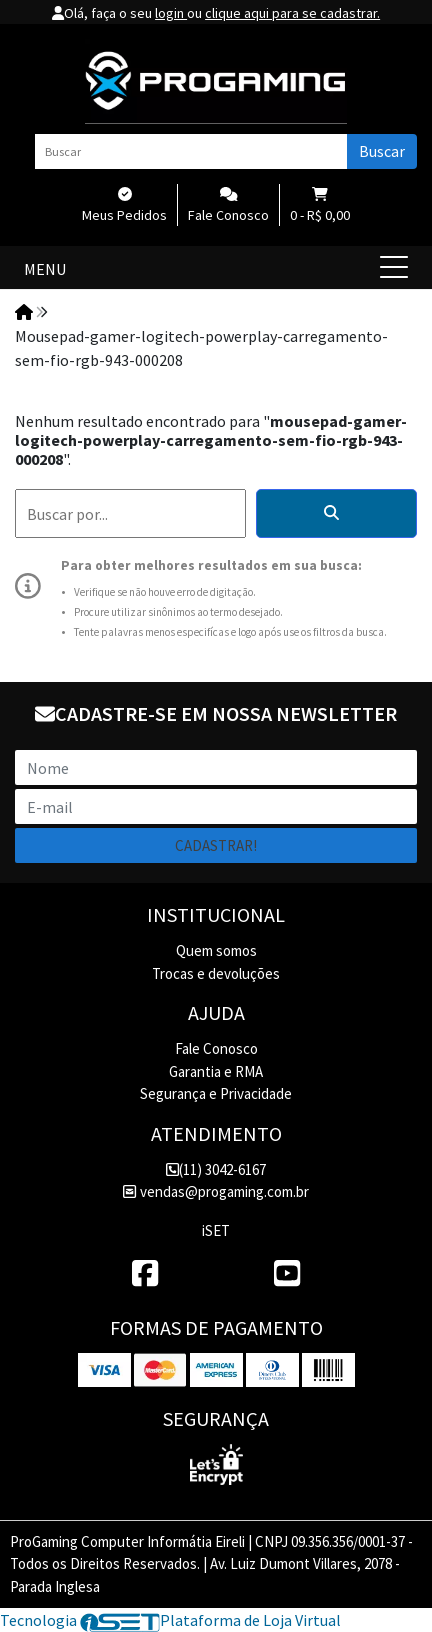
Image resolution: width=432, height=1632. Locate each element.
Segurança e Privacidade (216, 1093)
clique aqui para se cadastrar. (292, 13)
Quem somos (216, 950)
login (171, 13)
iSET (216, 1230)
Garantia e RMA (216, 1071)
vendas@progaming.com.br (215, 1191)
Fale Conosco (216, 1048)
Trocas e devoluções (216, 973)
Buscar (382, 151)
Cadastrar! (216, 845)
